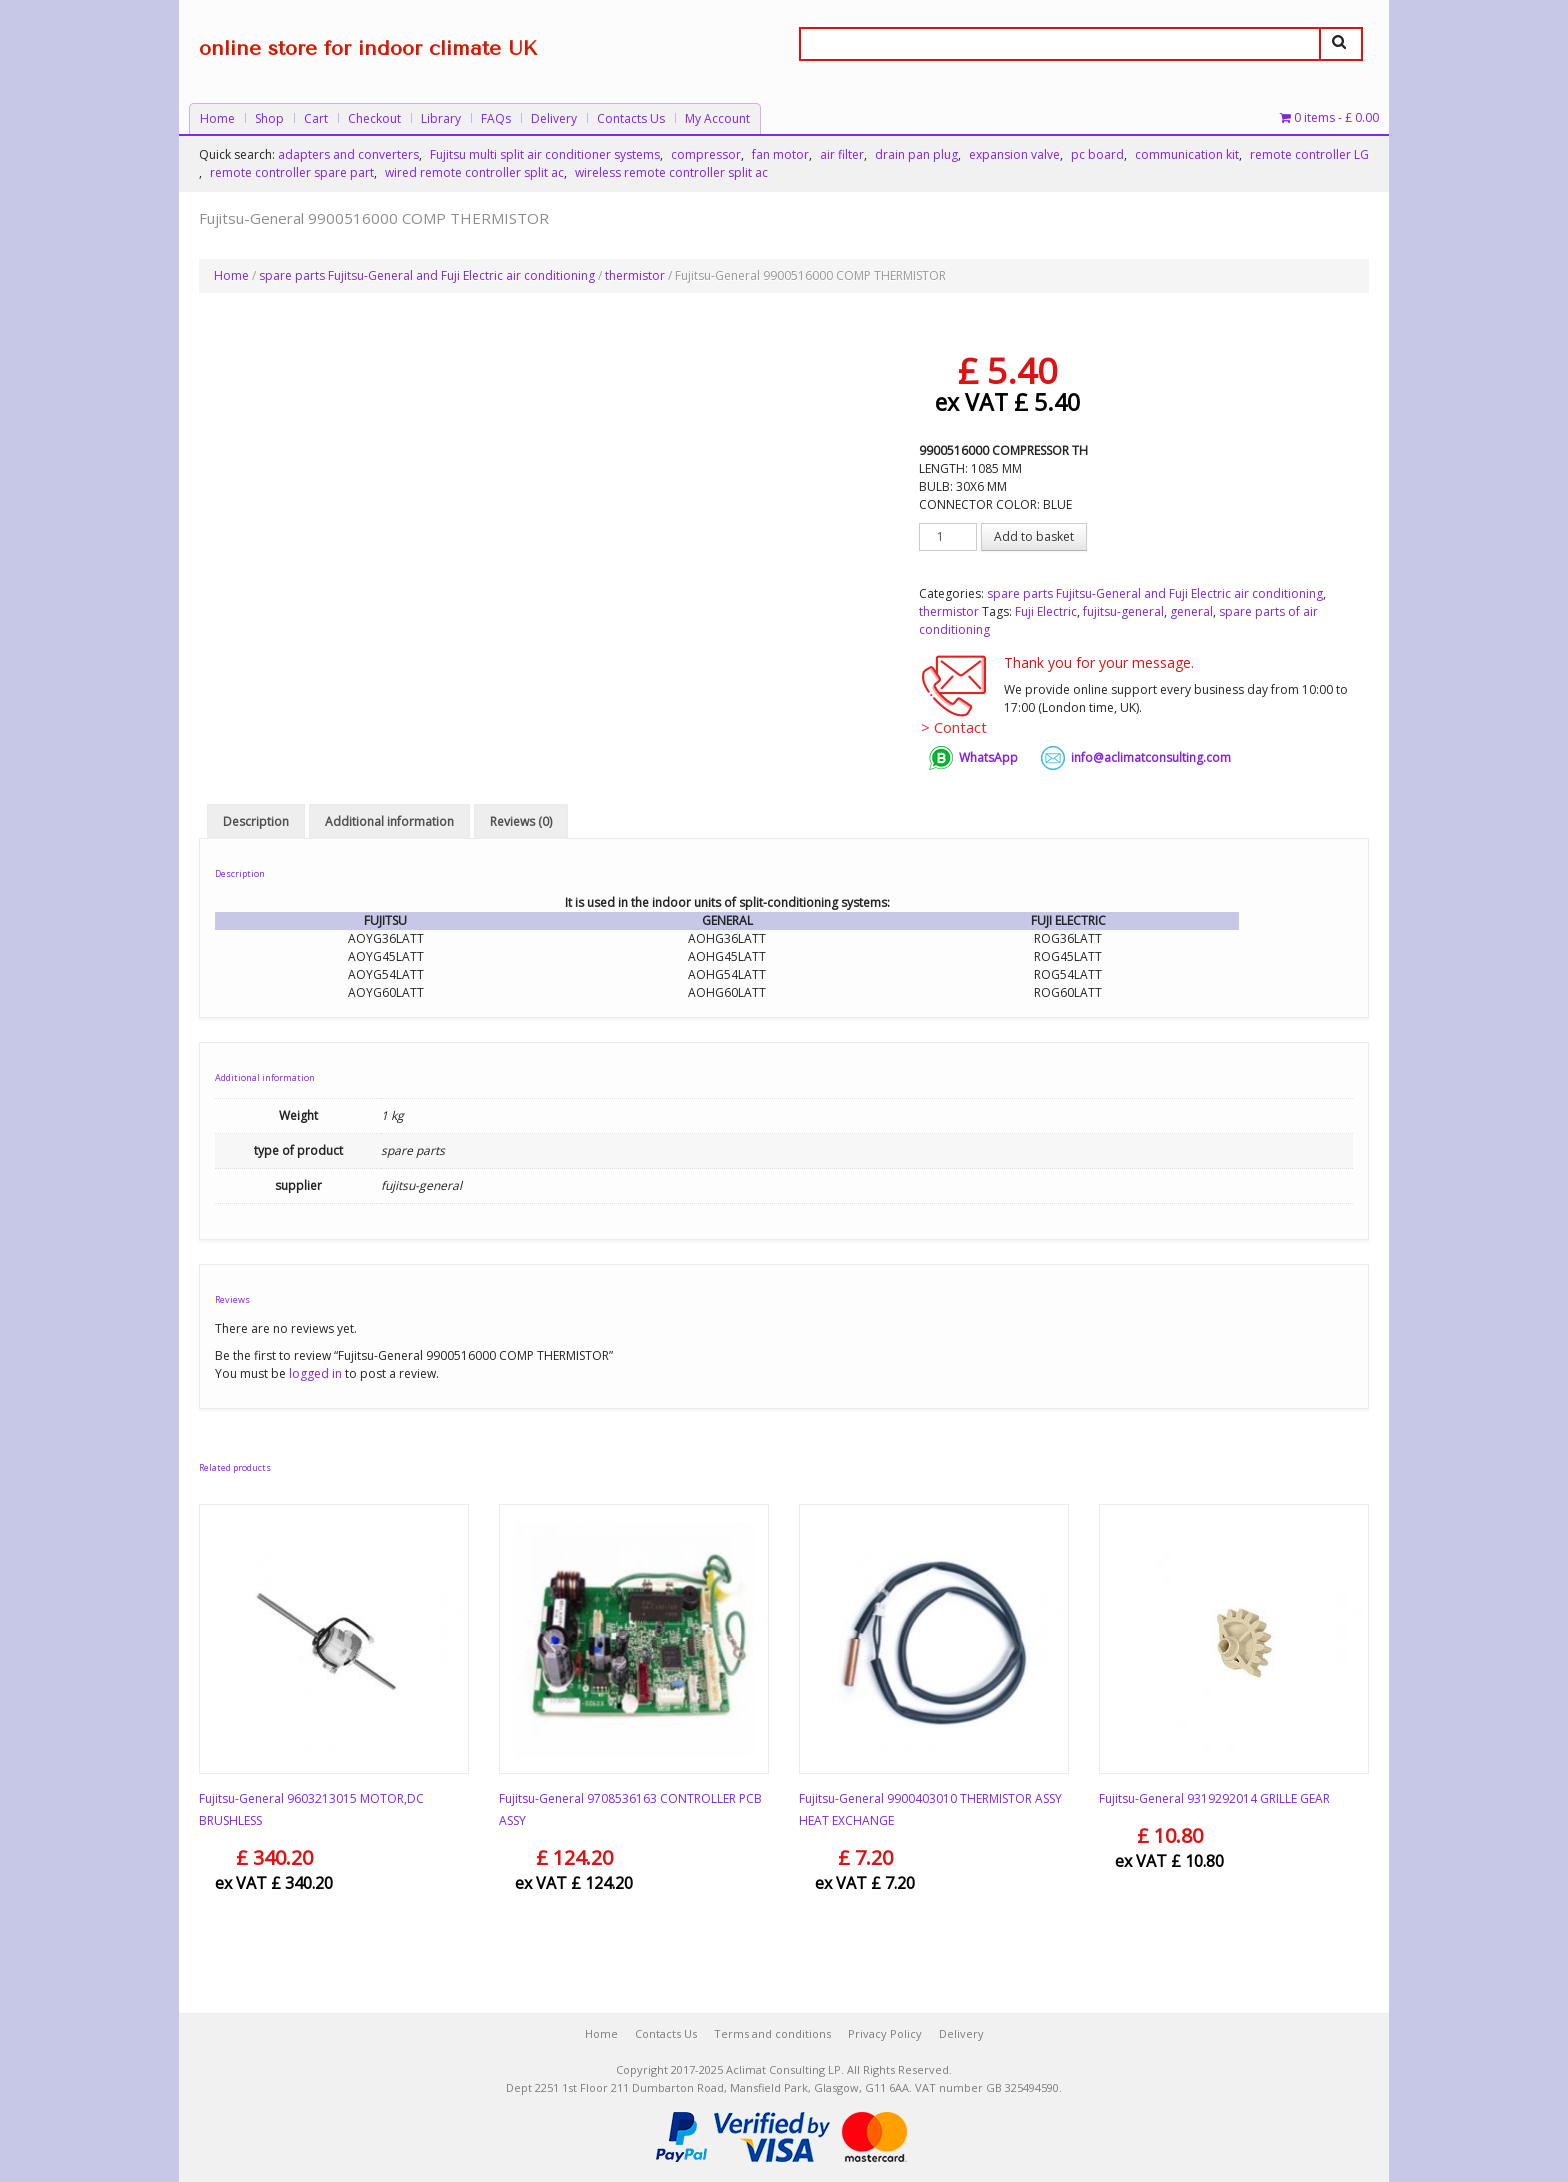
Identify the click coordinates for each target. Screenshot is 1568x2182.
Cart (316, 118)
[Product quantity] (948, 537)
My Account (717, 118)
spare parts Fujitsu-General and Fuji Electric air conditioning (427, 275)
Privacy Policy (885, 2033)
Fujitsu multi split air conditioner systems (545, 154)
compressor (706, 154)
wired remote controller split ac (474, 172)
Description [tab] (256, 821)
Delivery (554, 118)
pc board (1097, 154)
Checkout (374, 118)
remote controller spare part (292, 172)
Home (217, 118)
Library (441, 118)
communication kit (1187, 154)
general (1191, 611)
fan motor (780, 154)
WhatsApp (988, 757)
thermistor (635, 275)
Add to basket (1034, 536)
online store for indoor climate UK (368, 48)
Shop (269, 118)
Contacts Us (631, 118)
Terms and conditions (772, 2033)
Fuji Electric (1046, 611)
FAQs (496, 118)
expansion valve (1014, 154)
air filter (842, 154)
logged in (315, 1373)
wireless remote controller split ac (671, 172)
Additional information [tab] (389, 821)
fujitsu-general (1123, 611)
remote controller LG (1309, 154)
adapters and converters (348, 154)
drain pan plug (916, 154)
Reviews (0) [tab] (521, 821)
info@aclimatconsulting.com (1151, 757)
